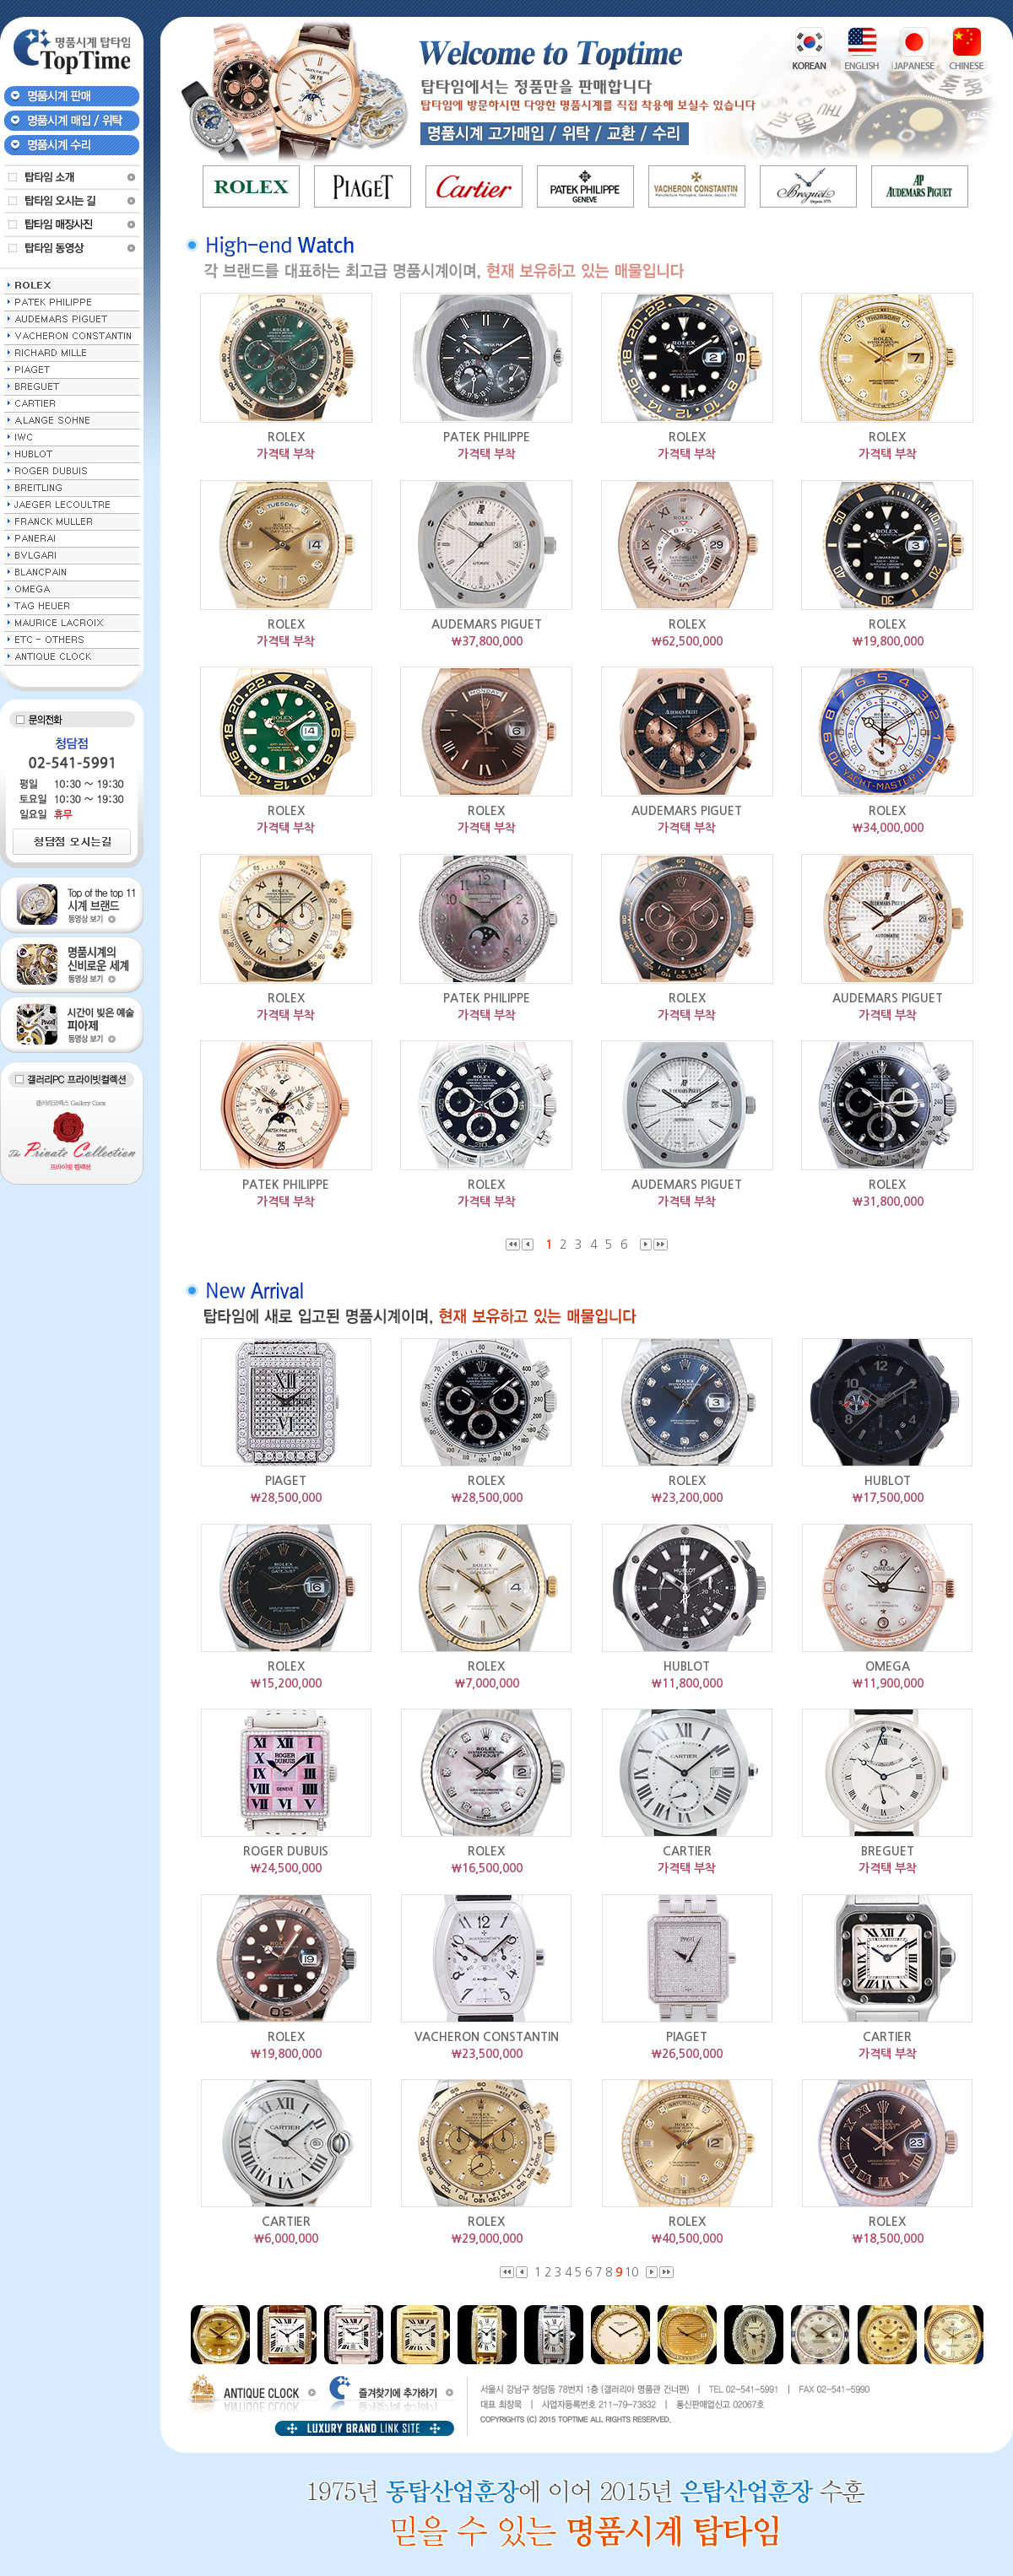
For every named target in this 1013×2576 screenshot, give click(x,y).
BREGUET (887, 1851)
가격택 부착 (286, 454)
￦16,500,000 (487, 1868)
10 (633, 2272)
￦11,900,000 (888, 1683)
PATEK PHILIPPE (486, 437)
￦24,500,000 (286, 1868)
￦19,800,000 (888, 641)
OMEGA (887, 1666)
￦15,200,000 (286, 1683)
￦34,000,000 (888, 828)
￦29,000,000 (487, 2238)
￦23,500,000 (487, 2054)
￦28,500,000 (286, 1498)
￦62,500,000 (687, 641)
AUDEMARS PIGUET (486, 624)
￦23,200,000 (687, 1498)
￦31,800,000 (888, 1201)
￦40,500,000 (687, 2238)
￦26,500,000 (687, 2054)
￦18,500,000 (888, 2238)
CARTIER (687, 1851)
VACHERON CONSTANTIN (486, 2037)
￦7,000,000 (486, 1683)
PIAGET (285, 1481)
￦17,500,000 (888, 1498)
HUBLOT (887, 1481)
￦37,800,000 (487, 641)
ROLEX (286, 437)
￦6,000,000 (285, 2238)
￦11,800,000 (687, 1683)
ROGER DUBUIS (285, 1851)
